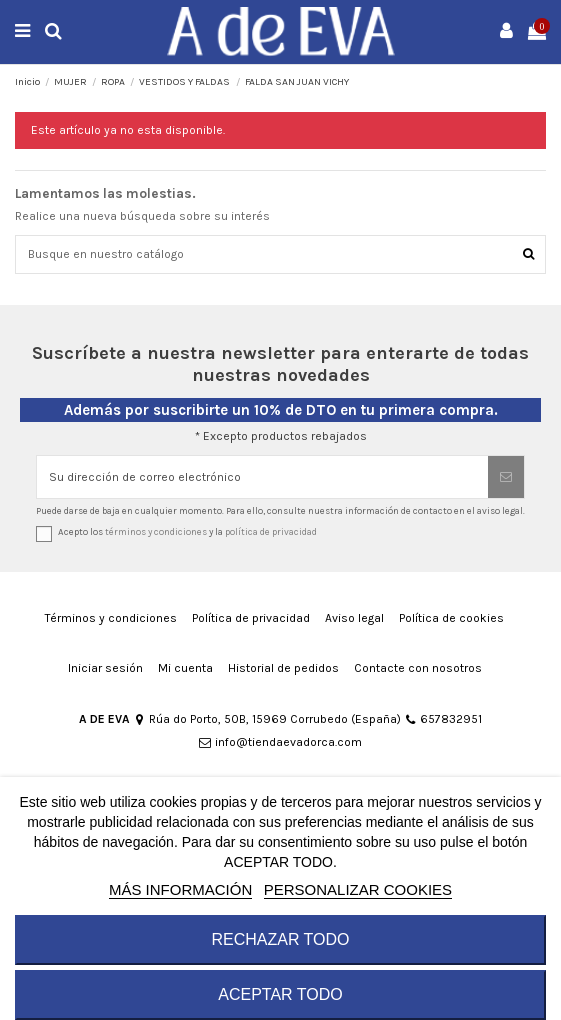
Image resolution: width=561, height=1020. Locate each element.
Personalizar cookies (358, 889)
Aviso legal (354, 618)
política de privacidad (271, 531)
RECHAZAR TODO (280, 939)
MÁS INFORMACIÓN (180, 889)
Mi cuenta (185, 668)
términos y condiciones (156, 531)
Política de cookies (451, 618)
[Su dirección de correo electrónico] (262, 477)
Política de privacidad (251, 618)
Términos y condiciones (111, 618)
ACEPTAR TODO (280, 994)
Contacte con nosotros (418, 668)
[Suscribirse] (506, 477)
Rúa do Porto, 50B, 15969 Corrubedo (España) (267, 719)
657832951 (443, 719)
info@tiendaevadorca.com (280, 742)
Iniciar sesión (105, 668)
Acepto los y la (187, 531)
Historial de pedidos (283, 668)
